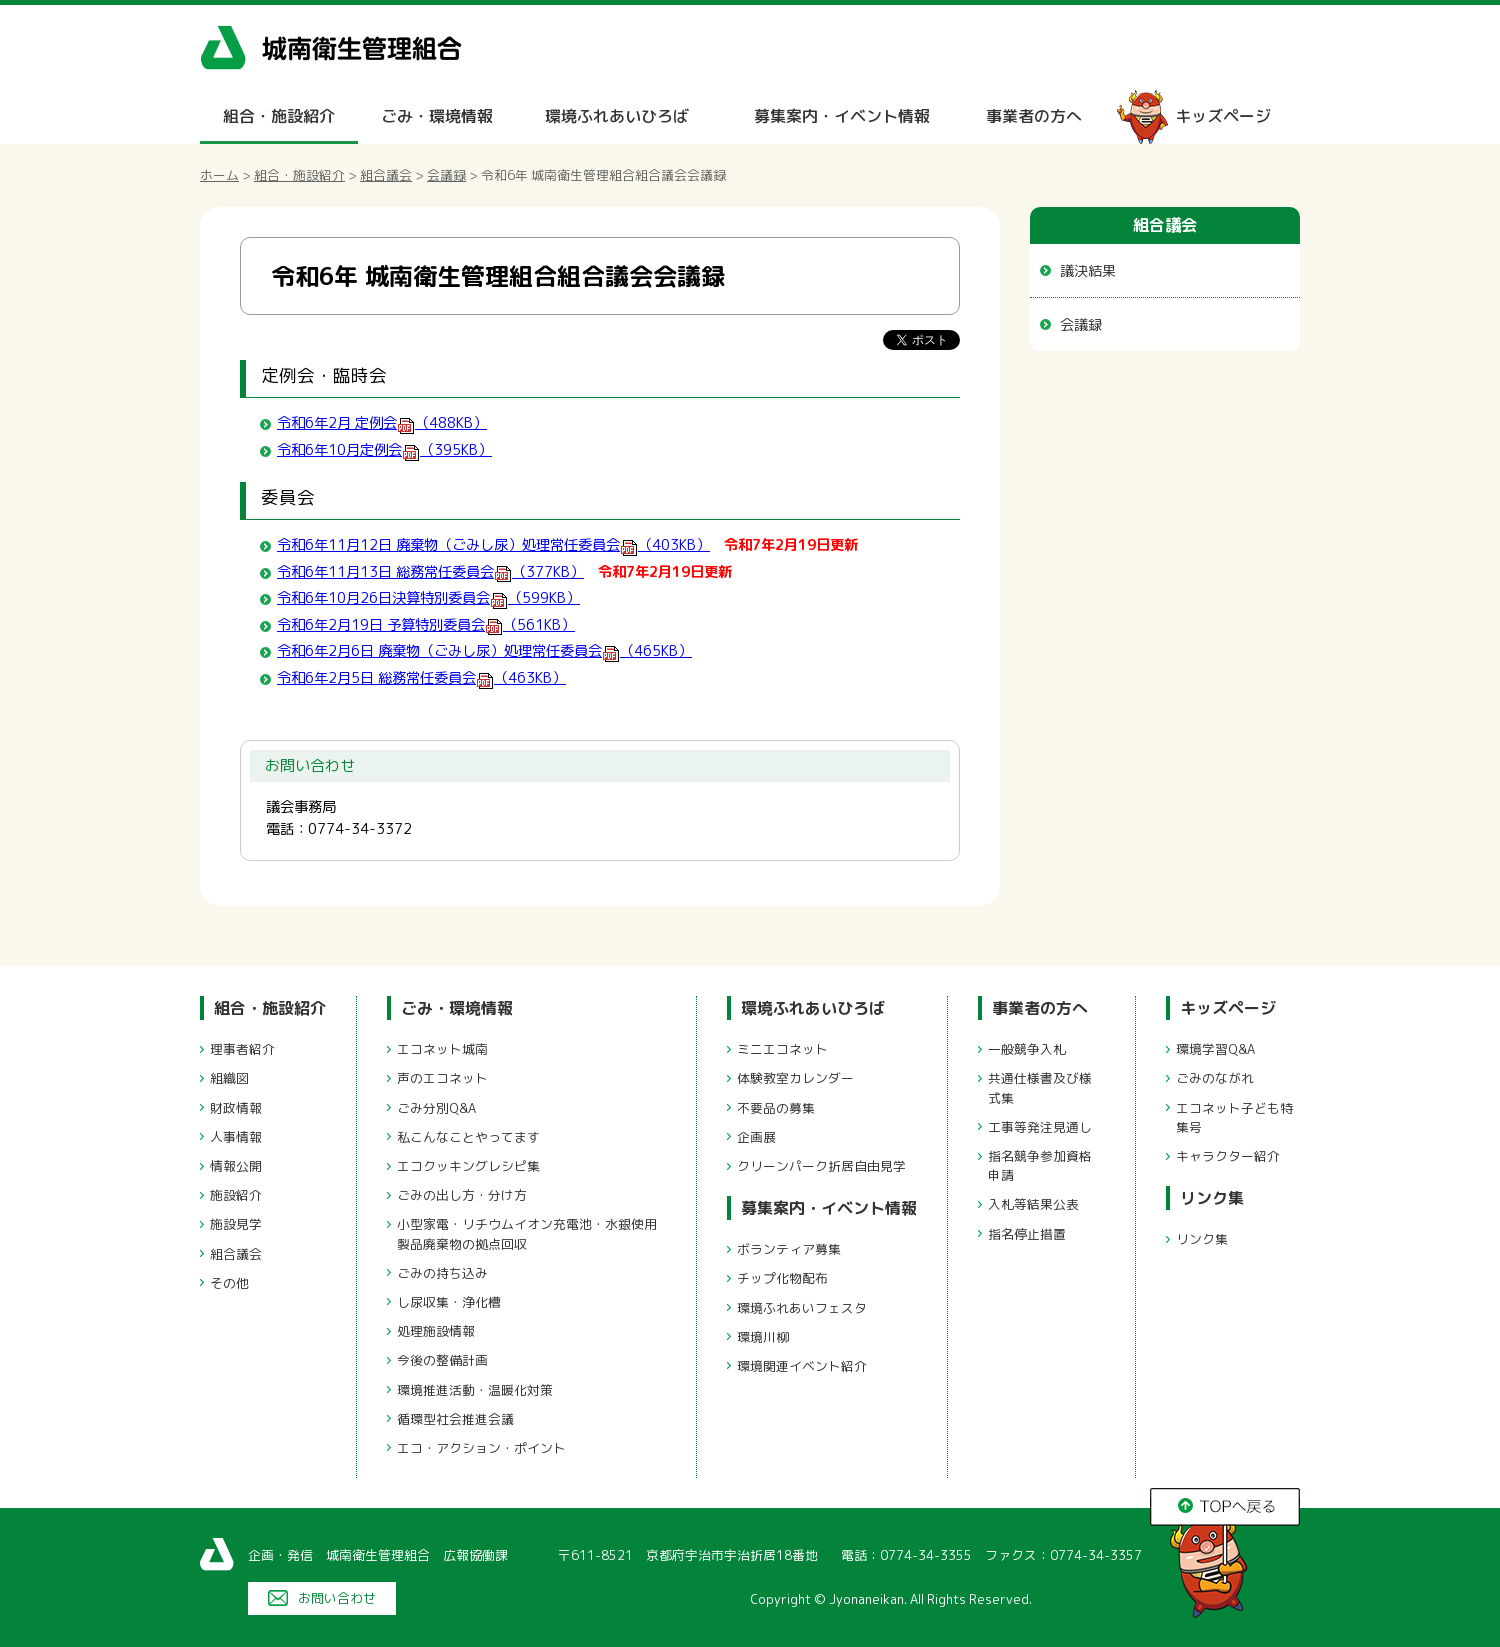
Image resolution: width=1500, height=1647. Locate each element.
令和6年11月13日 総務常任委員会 (430, 572)
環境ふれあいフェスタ (802, 1308)
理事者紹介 (242, 1049)
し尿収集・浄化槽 (449, 1302)
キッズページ (1223, 116)
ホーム (219, 175)
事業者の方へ (1034, 116)
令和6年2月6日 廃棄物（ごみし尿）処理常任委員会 (484, 651)
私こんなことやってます (468, 1137)
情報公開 (236, 1166)
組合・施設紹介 (279, 116)
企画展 (756, 1137)
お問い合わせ (337, 1598)
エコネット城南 (442, 1049)
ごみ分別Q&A (436, 1108)
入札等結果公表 (1033, 1204)
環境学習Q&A (1215, 1049)
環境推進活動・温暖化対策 (475, 1390)
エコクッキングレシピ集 (468, 1166)
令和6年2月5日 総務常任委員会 (421, 678)
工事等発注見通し (1040, 1127)
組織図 (229, 1078)
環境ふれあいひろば (617, 116)
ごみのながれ (1215, 1078)
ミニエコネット (782, 1049)
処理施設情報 (436, 1331)
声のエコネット (442, 1078)
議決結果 (1088, 270)
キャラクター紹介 (1228, 1156)
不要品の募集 (776, 1108)
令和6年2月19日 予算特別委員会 (426, 625)
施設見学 (236, 1224)
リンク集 (1212, 1198)
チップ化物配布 (782, 1278)
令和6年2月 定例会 (382, 423)
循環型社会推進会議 (455, 1419)
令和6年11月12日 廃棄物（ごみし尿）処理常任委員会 (493, 545)
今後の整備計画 (442, 1360)
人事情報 (236, 1137)
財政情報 (236, 1108)
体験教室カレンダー (795, 1078)
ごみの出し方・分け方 (462, 1195)
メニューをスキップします (834, 13)
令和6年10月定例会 (384, 450)
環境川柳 (763, 1337)
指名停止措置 (1027, 1234)
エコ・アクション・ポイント (481, 1448)
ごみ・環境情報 (437, 116)
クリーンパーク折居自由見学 (821, 1166)
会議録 (446, 175)
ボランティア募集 (789, 1249)
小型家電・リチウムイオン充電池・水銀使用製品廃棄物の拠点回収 (527, 1233)
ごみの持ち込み (442, 1273)
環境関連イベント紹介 (802, 1366)
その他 (229, 1283)
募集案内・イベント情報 (842, 116)
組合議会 (386, 175)
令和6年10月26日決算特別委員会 (428, 598)
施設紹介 (236, 1195)
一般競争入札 (1027, 1049)
